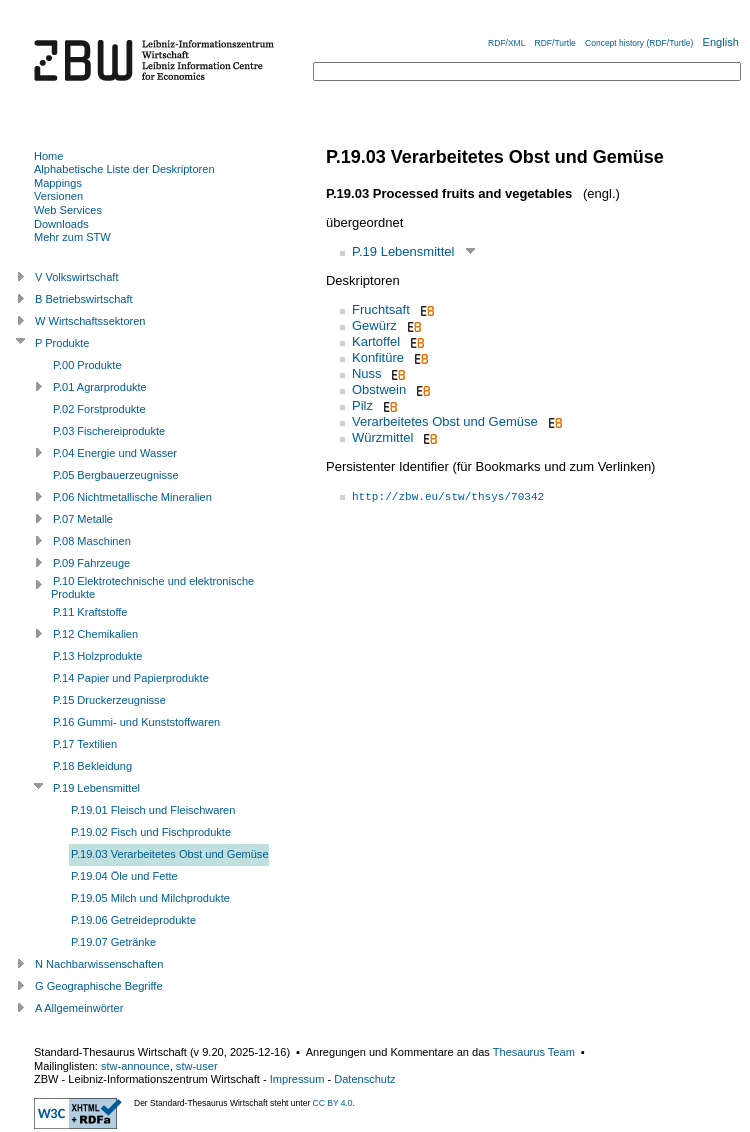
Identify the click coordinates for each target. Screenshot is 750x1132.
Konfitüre (378, 357)
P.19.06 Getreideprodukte (133, 920)
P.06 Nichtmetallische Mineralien (132, 497)
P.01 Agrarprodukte (100, 387)
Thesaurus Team (534, 1052)
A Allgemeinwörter (79, 1008)
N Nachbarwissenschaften (99, 964)
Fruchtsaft (381, 309)
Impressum (297, 1079)
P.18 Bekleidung (92, 766)
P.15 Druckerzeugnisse (109, 700)
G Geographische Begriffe (99, 986)
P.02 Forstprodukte (99, 409)
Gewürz (374, 325)
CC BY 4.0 (333, 1103)
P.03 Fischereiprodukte (109, 431)
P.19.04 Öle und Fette (124, 876)
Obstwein (379, 389)
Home (48, 156)
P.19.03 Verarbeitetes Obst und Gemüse (170, 854)
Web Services (68, 210)
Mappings (58, 183)
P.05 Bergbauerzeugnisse (116, 475)
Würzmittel (382, 437)
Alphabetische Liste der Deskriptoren (124, 169)
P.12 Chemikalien (95, 634)
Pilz (362, 405)
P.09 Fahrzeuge (91, 563)
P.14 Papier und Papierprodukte (131, 678)
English (721, 42)
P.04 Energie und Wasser (115, 453)
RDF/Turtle (555, 43)
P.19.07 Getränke (113, 942)
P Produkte (62, 343)
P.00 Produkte (87, 365)
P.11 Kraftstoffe (90, 612)
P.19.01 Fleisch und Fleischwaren (153, 810)
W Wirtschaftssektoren (90, 321)
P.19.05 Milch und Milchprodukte (150, 898)
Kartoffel (376, 341)
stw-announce (135, 1066)
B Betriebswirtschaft (84, 299)
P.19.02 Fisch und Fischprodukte (151, 832)
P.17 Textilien (85, 744)
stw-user (197, 1066)
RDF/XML (506, 43)
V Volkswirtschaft (77, 277)
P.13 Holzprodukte (97, 656)
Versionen (58, 196)
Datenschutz (364, 1079)
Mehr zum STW (72, 237)
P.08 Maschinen (92, 541)
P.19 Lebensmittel (403, 251)
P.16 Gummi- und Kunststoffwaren (136, 722)
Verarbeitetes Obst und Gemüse (445, 421)
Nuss (367, 373)
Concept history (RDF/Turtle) (639, 43)
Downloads (61, 224)
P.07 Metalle (83, 519)
